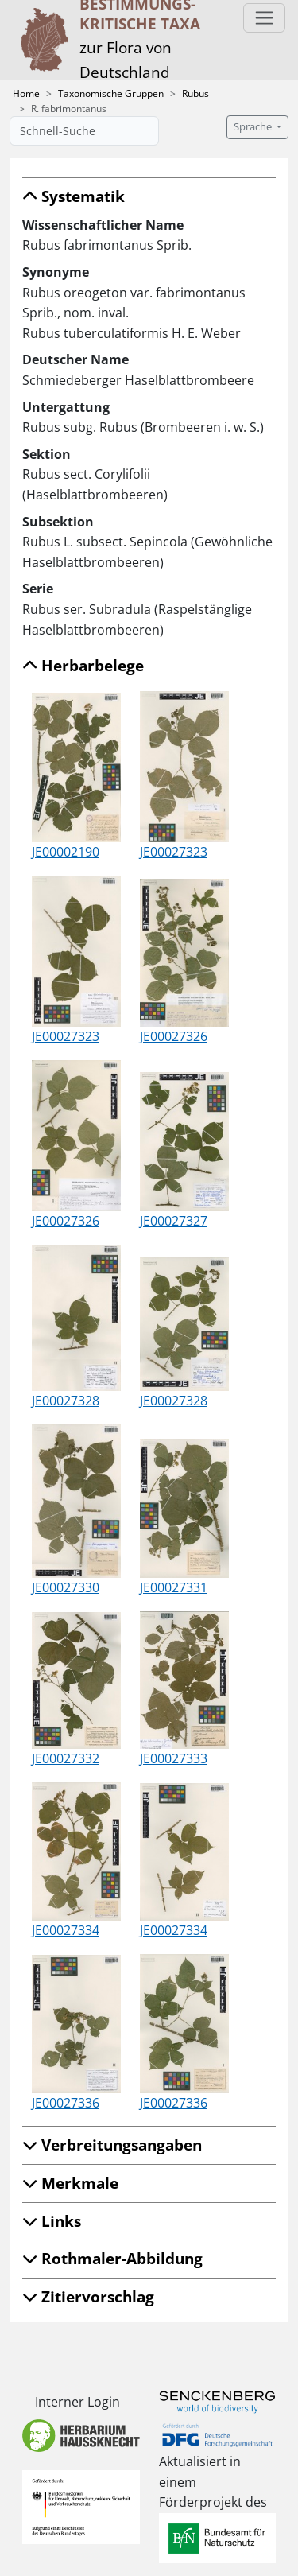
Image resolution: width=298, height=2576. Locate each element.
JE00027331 (173, 1587)
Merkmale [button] (70, 2182)
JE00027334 (65, 1930)
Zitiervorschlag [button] (88, 2296)
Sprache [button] (254, 127)
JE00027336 (65, 2103)
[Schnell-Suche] (84, 131)
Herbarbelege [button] (83, 665)
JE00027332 (65, 1758)
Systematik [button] (73, 196)
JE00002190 (65, 852)
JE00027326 (173, 1036)
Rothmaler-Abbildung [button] (112, 2258)
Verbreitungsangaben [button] (112, 2144)
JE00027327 (173, 1221)
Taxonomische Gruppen (111, 93)
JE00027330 (65, 1587)
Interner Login (77, 2402)
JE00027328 (65, 1400)
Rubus (195, 93)
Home (26, 93)
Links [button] (51, 2221)
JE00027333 (173, 1758)
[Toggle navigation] (264, 18)
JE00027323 (173, 852)
